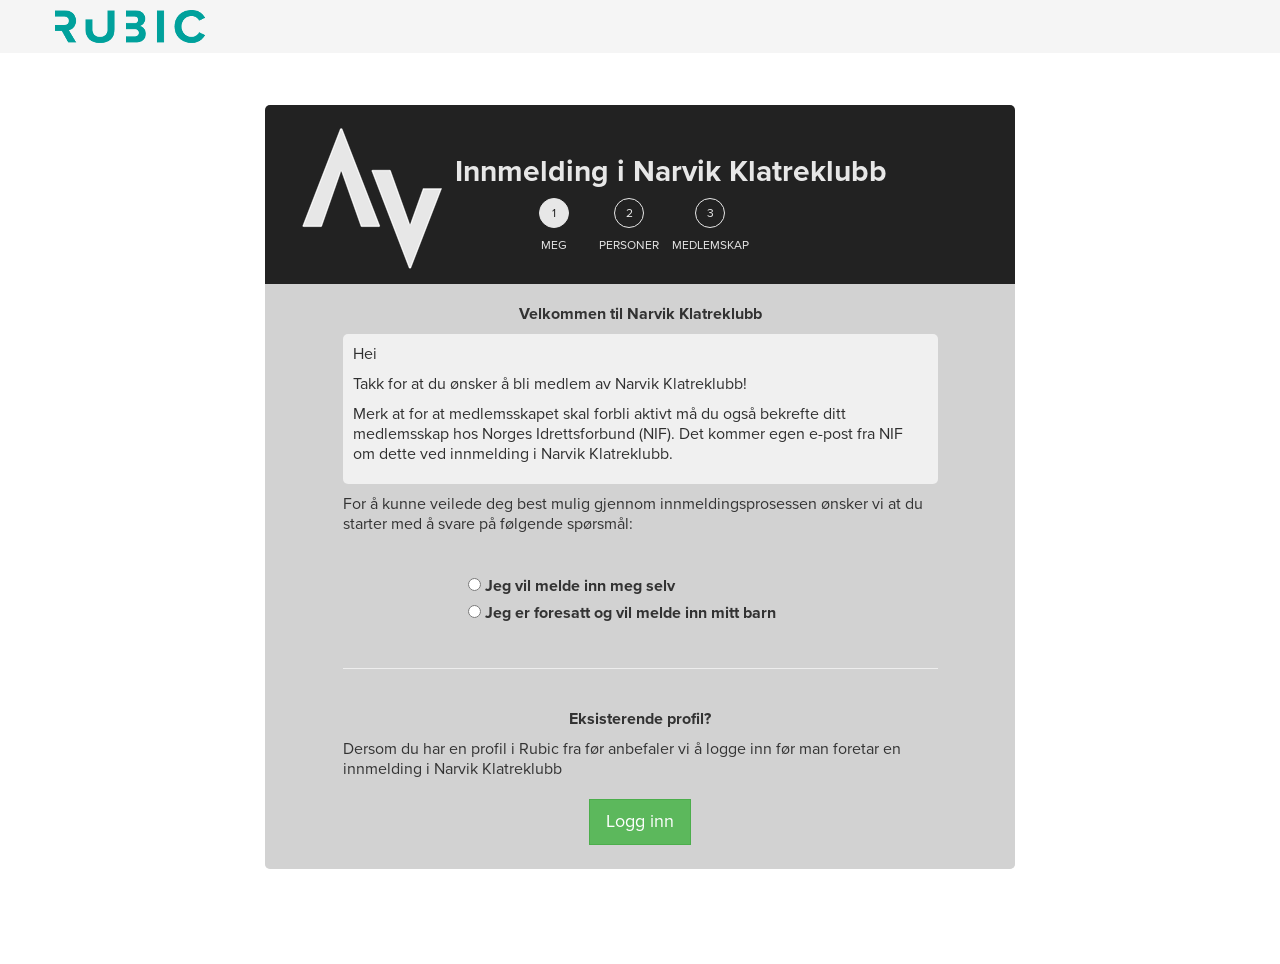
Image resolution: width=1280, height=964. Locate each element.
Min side (130, 26)
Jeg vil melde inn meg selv (571, 586)
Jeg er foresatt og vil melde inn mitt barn (622, 613)
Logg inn (640, 821)
